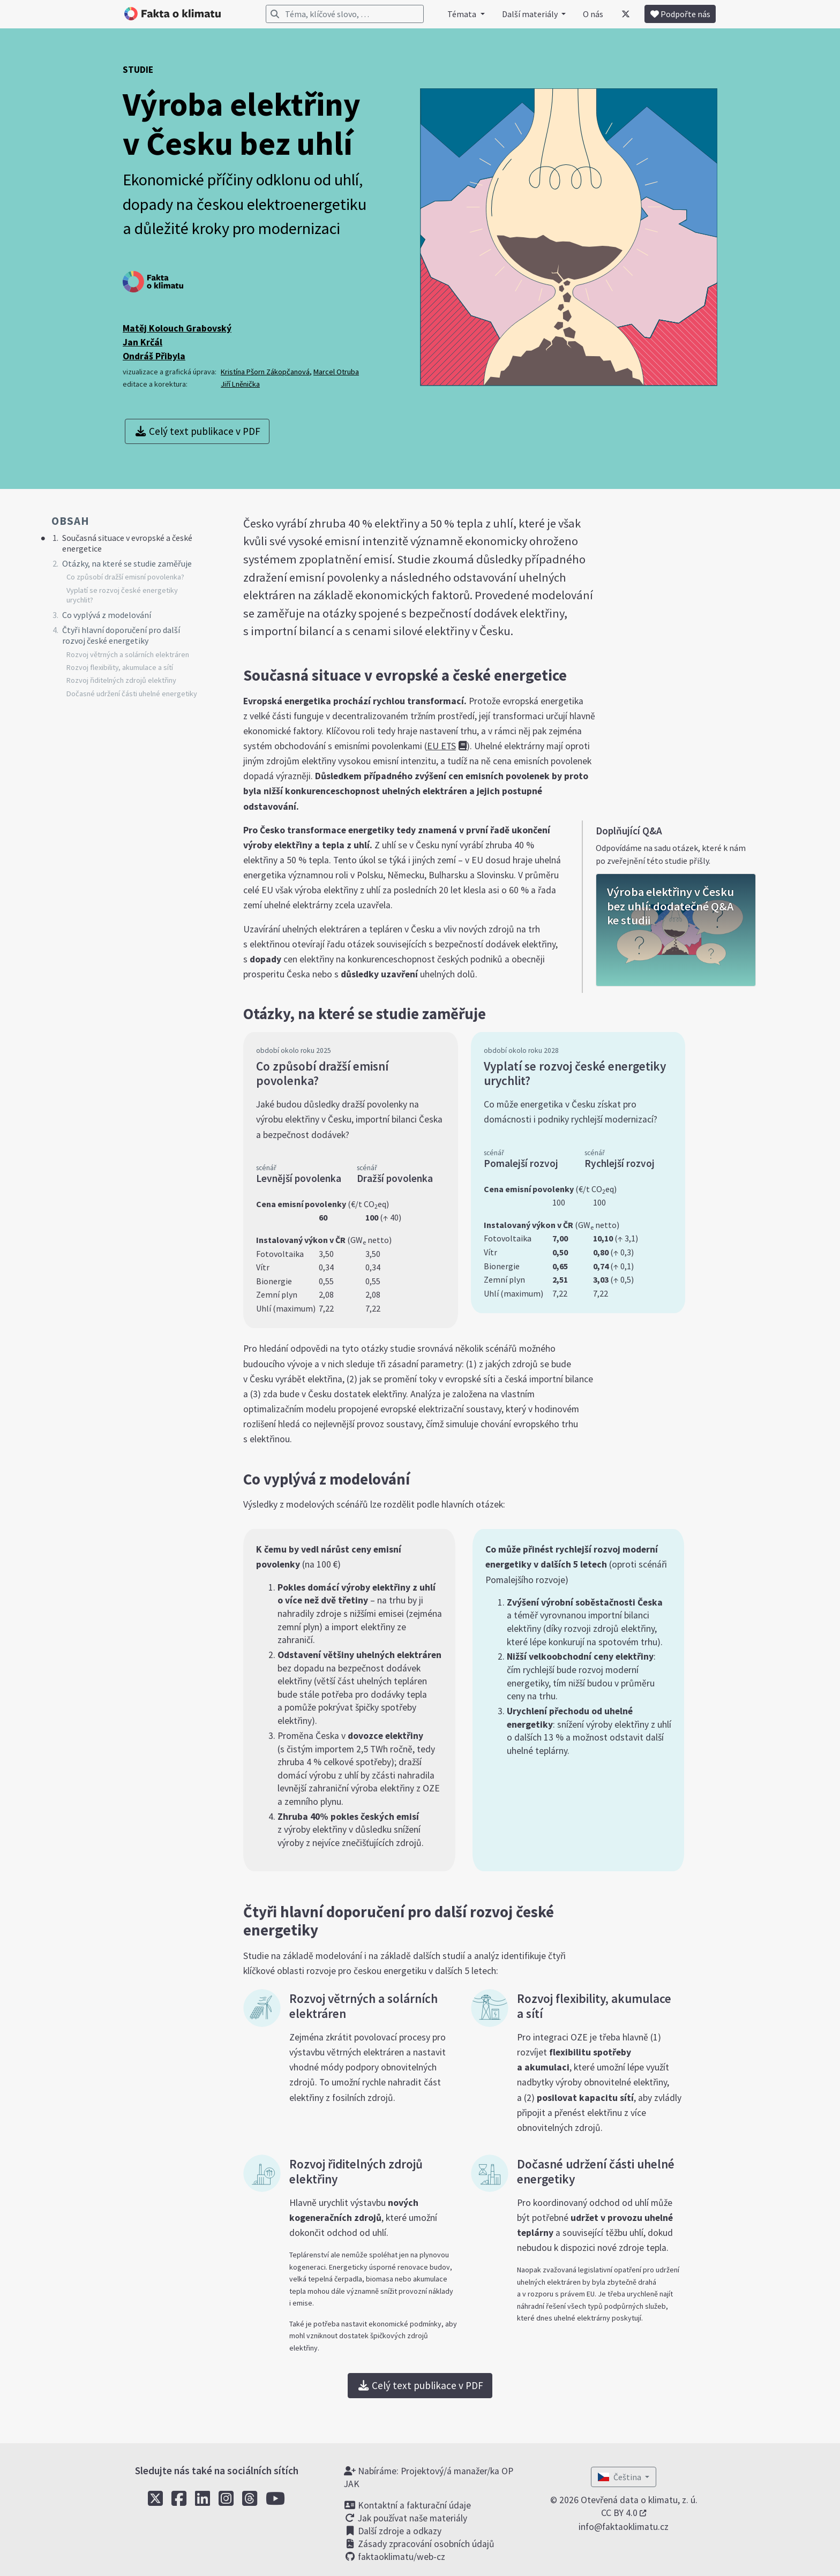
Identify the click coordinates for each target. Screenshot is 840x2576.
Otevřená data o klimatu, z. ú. (639, 2500)
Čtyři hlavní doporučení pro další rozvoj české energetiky (121, 635)
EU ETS (441, 746)
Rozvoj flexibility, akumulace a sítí (119, 667)
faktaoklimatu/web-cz (394, 2557)
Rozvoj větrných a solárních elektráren (127, 654)
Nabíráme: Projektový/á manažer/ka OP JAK (428, 2477)
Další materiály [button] (530, 14)
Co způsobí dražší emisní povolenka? (125, 577)
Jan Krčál (142, 342)
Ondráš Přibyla (154, 356)
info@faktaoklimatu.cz (624, 2527)
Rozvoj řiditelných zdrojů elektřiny (121, 680)
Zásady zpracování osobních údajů (419, 2544)
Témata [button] (462, 14)
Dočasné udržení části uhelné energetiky (131, 693)
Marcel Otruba (336, 371)
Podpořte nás (680, 14)
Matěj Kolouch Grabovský (177, 328)
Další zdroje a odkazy (392, 2531)
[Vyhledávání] (345, 14)
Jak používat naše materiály (405, 2518)
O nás (593, 14)
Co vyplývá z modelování (106, 614)
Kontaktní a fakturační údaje (407, 2505)
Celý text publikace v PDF (197, 431)
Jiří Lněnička (240, 384)
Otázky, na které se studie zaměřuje (127, 563)
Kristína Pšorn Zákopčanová (265, 371)
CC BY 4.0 (619, 2513)
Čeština (620, 2477)
